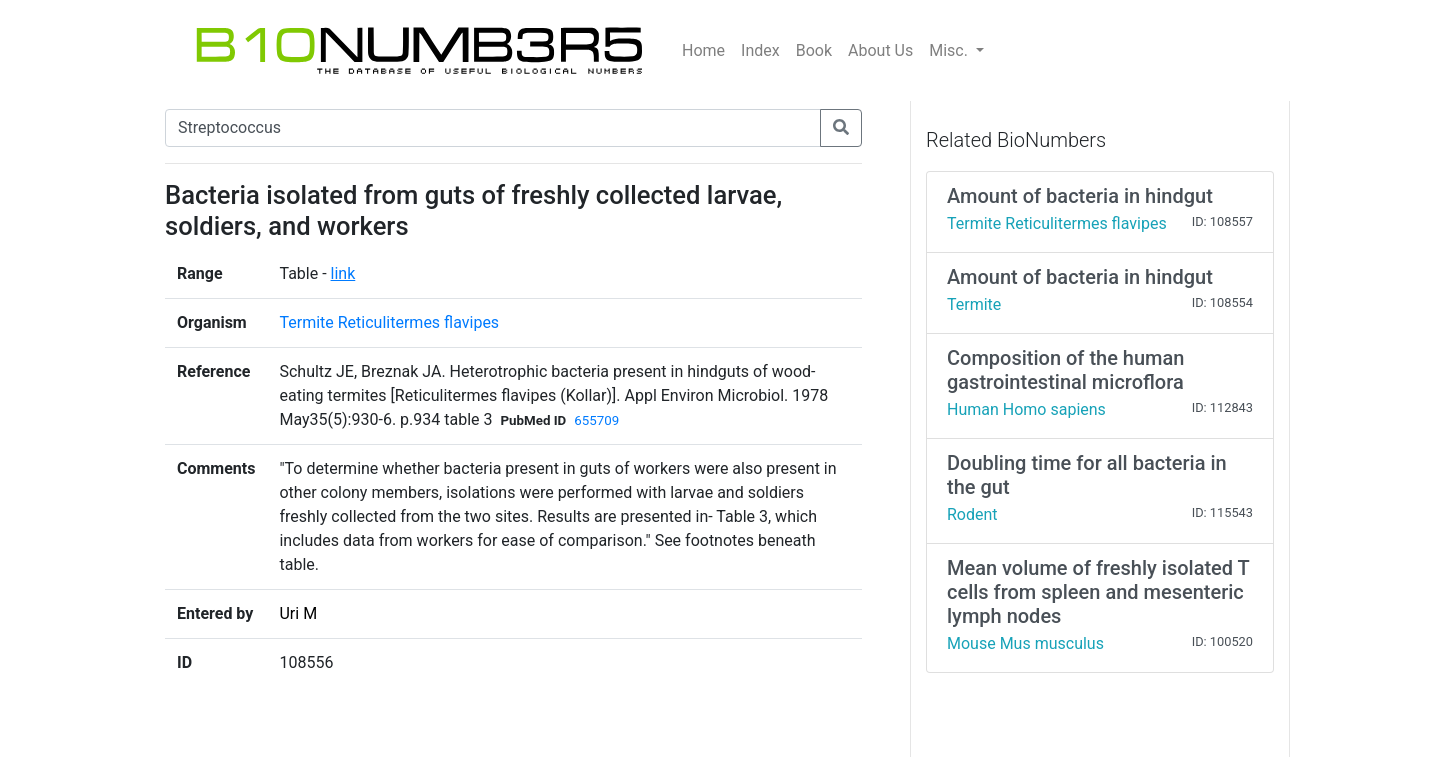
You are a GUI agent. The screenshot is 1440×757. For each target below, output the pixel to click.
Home (703, 50)
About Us (880, 50)
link (343, 273)
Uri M (298, 613)
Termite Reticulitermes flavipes (389, 322)
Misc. (950, 50)
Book (814, 50)
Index (760, 50)
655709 (596, 420)
